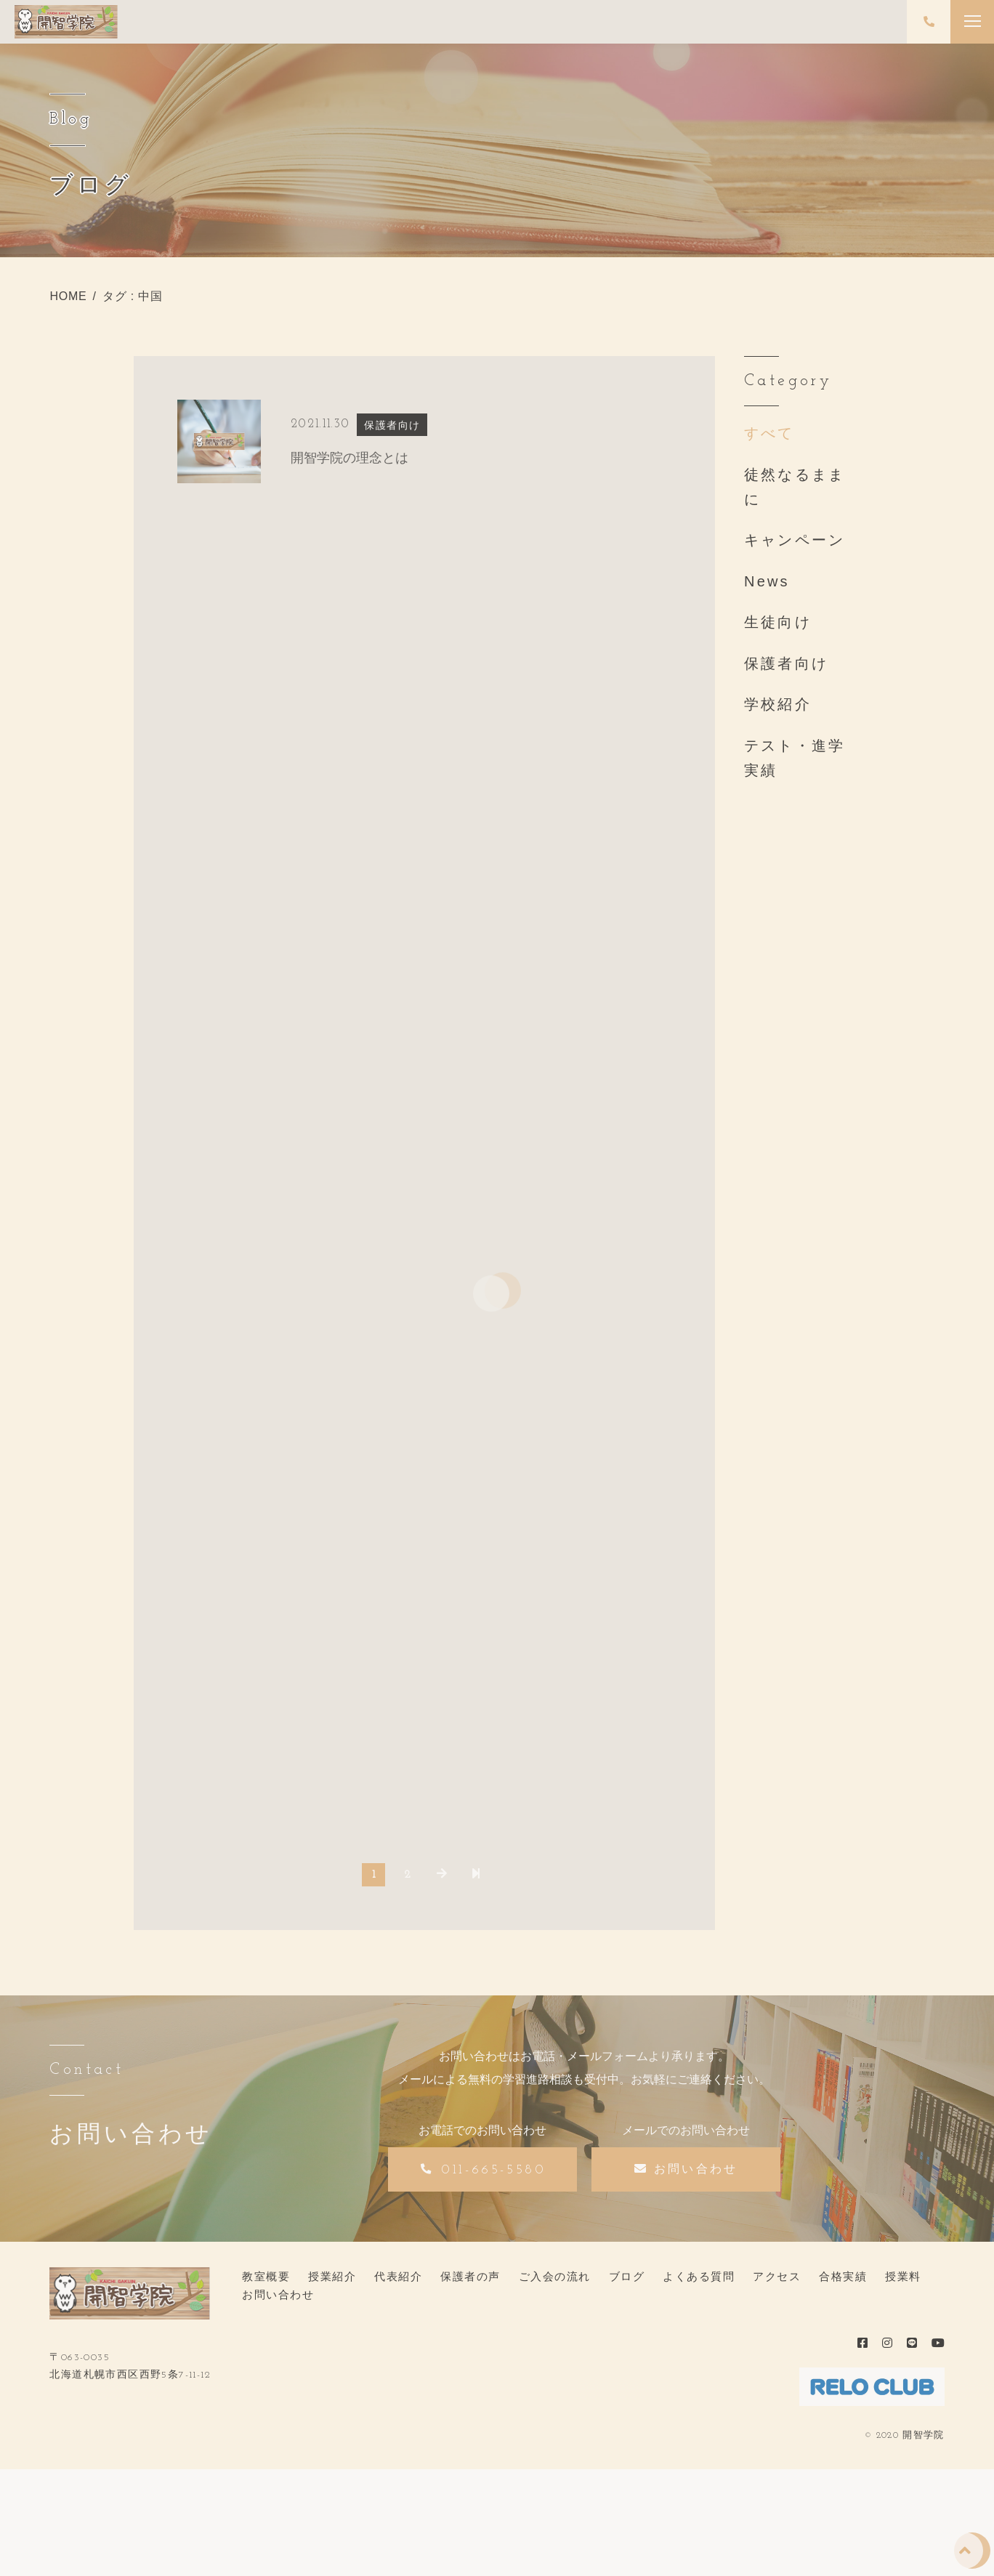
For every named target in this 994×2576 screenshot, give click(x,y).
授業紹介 (332, 2276)
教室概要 (266, 2276)
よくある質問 (699, 2276)
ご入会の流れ (555, 2276)
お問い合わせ (278, 2294)
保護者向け (786, 663)
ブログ (627, 2276)
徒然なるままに (794, 487)
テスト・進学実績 (794, 758)
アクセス (777, 2276)
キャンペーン (794, 540)
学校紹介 (778, 704)
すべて (769, 433)
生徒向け (778, 622)
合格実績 (843, 2276)
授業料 (903, 2276)
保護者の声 (470, 2276)
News (767, 581)
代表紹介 (398, 2276)
